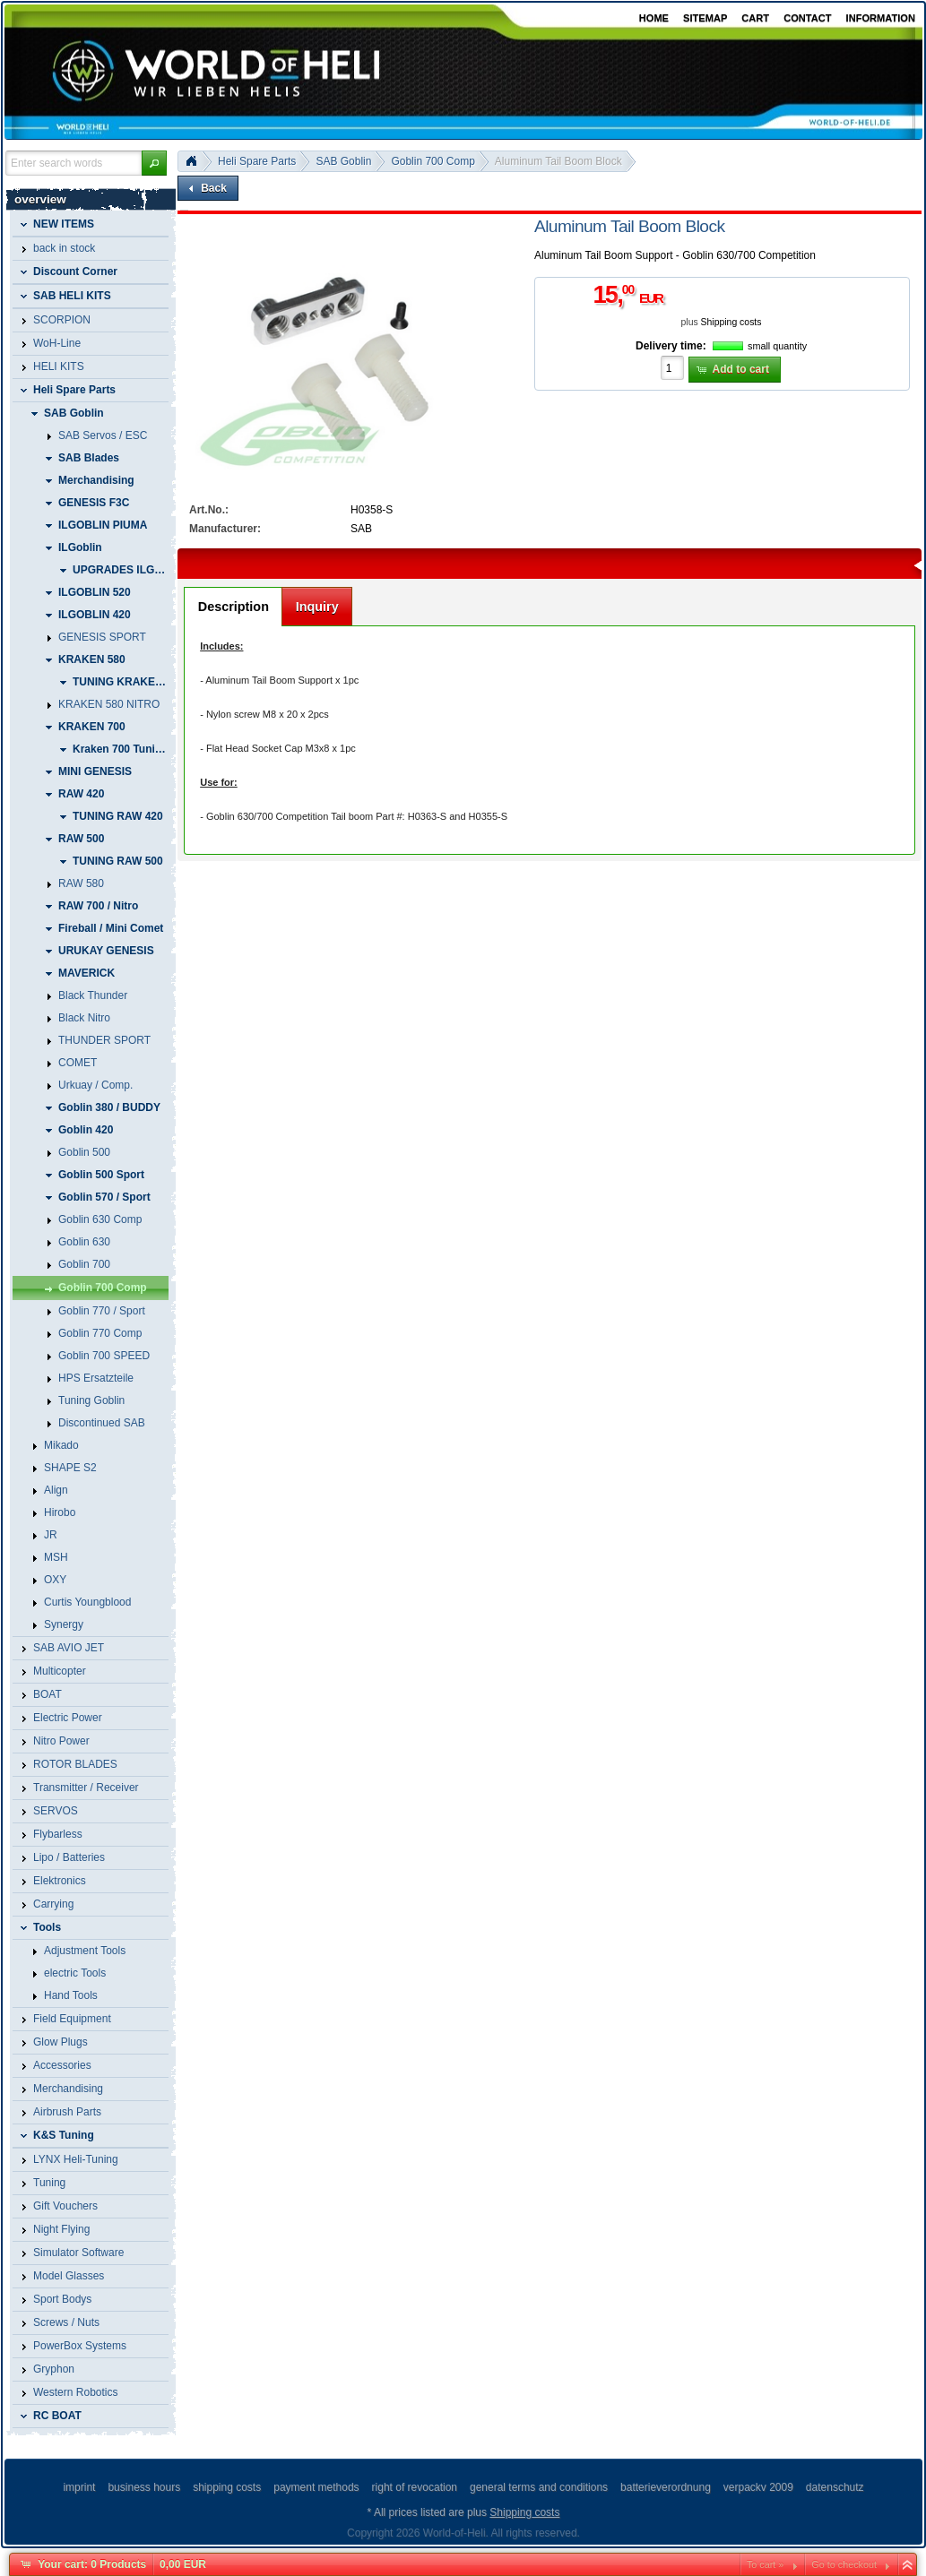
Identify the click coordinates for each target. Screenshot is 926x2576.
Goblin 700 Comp (432, 161)
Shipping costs (731, 322)
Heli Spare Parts (257, 161)
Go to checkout (844, 2564)
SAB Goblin (343, 161)
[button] (154, 163)
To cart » (765, 2564)
